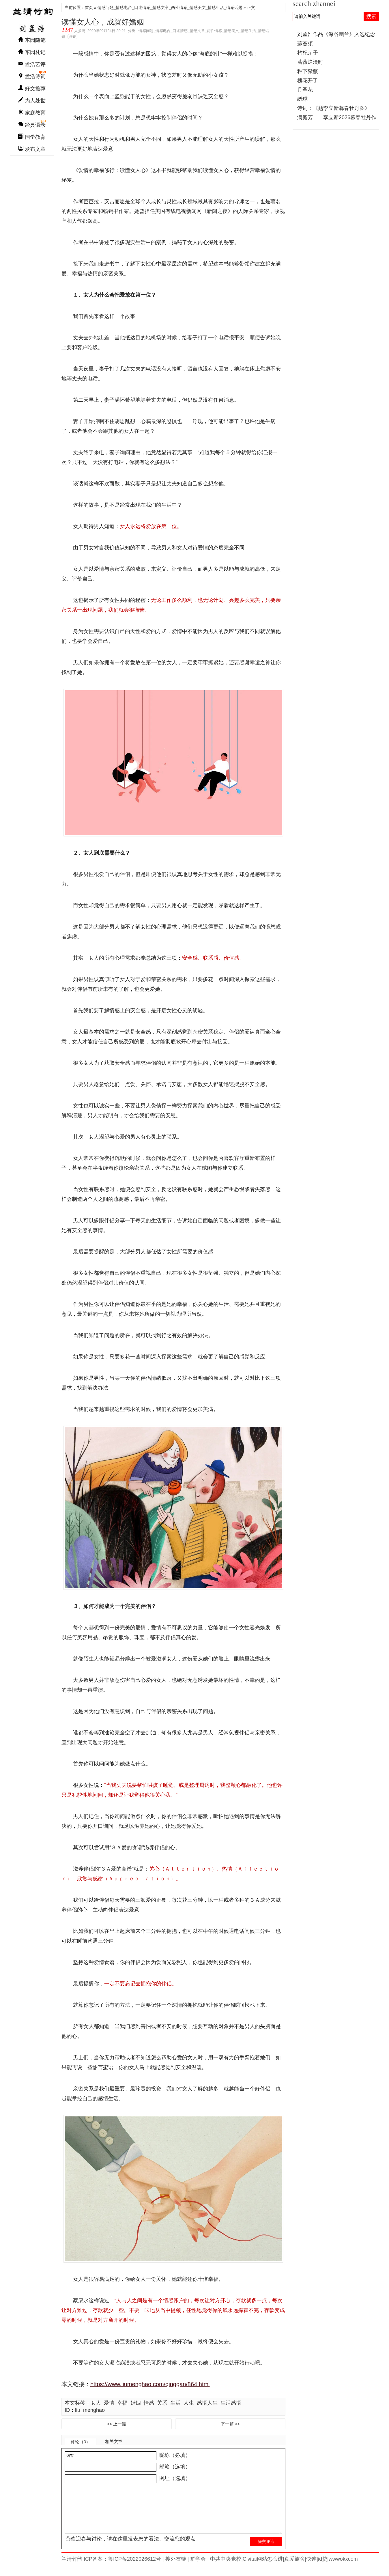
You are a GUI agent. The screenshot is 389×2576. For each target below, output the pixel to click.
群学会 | (199, 2568)
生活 (175, 2403)
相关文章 (113, 2441)
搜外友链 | (176, 2568)
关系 (162, 2403)
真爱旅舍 (294, 2568)
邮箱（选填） (174, 2467)
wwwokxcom (343, 2568)
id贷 (322, 2568)
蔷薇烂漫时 (310, 62)
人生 (189, 2403)
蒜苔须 (305, 43)
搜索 (371, 16)
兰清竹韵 (32, 18)
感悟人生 (207, 2403)
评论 (72, 36)
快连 (311, 2568)
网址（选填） (174, 2478)
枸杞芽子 (307, 53)
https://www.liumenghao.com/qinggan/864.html (150, 2384)
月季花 (305, 90)
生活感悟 (230, 2403)
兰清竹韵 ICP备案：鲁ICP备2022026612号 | (112, 2568)
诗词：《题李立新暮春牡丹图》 (333, 108)
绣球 (302, 99)
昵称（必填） (174, 2455)
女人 (96, 2403)
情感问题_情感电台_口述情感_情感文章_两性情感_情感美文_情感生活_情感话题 (170, 7)
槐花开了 (307, 80)
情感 (149, 2403)
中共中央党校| (226, 2568)
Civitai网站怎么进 (263, 2568)
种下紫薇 (307, 71)
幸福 (122, 2403)
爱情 (109, 2403)
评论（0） (80, 2441)
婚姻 (135, 2403)
